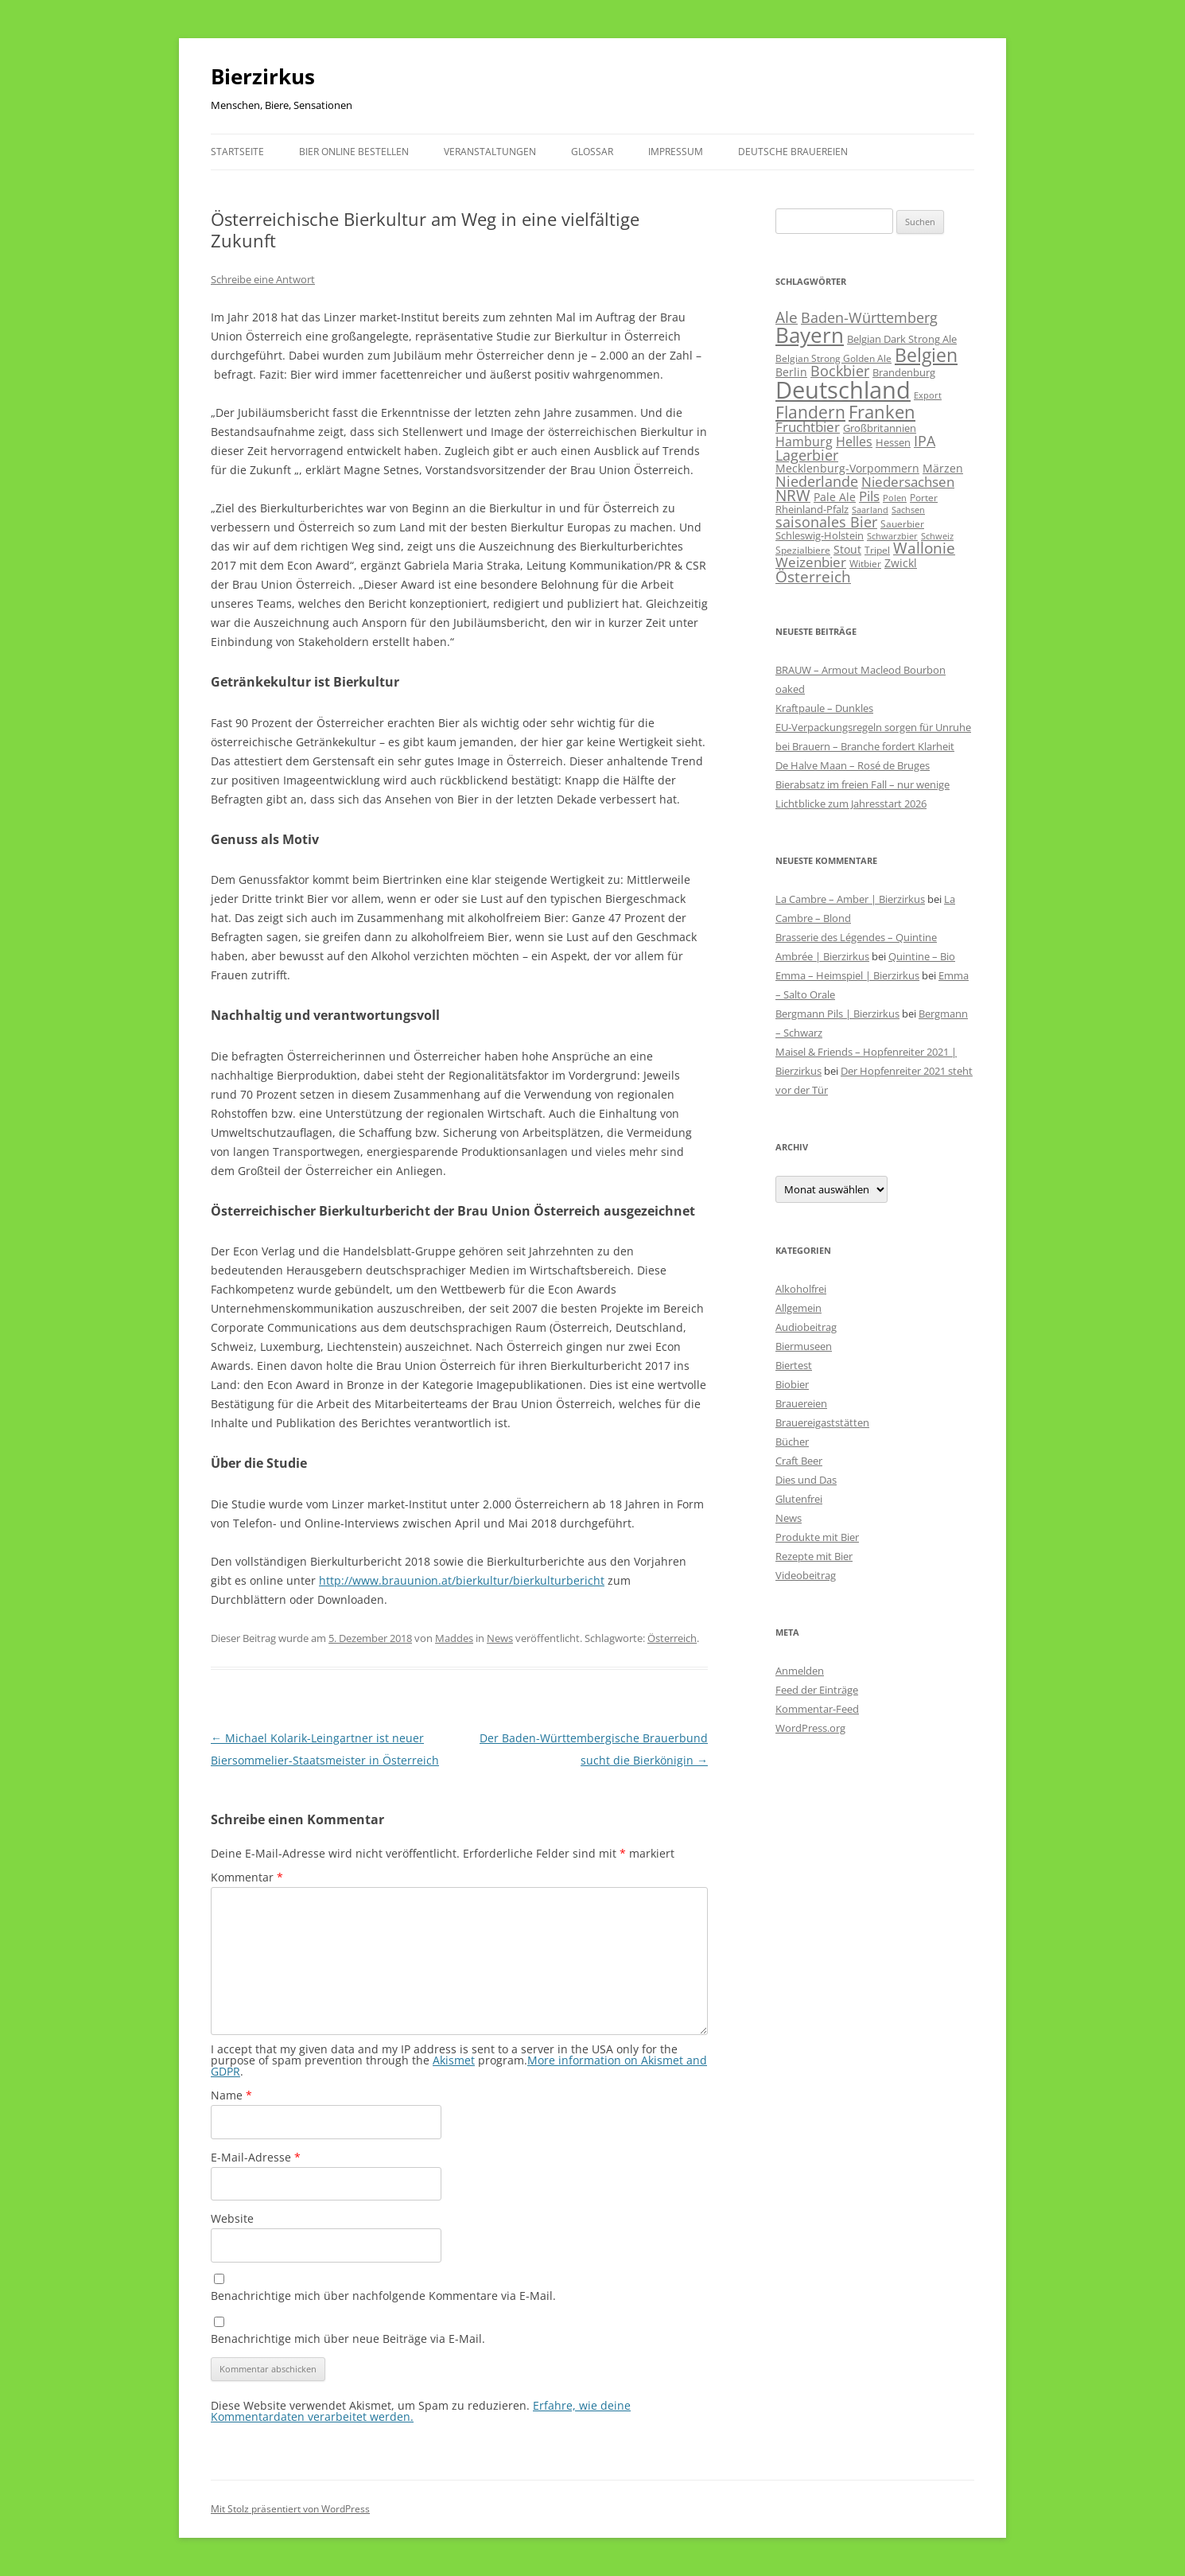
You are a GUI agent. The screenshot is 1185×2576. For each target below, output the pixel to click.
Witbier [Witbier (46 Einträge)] (865, 564)
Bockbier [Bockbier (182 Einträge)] (839, 370)
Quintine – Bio (921, 956)
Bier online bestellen (354, 151)
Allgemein (798, 1308)
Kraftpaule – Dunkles (824, 708)
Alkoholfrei (800, 1289)
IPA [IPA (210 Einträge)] (924, 440)
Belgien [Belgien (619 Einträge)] (926, 355)
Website (232, 2218)
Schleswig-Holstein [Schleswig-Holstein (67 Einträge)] (819, 535)
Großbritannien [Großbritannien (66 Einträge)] (879, 428)
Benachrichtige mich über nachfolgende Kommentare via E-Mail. (383, 2295)
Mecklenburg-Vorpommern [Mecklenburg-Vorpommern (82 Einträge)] (847, 468)
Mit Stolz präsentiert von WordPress (290, 2509)
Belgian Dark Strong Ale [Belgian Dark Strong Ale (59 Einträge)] (902, 339)
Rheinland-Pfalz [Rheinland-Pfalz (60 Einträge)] (812, 509)
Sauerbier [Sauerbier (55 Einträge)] (902, 524)
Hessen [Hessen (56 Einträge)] (893, 442)
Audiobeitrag (806, 1327)
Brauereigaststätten (822, 1422)
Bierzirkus (263, 76)
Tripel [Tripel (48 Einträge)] (877, 549)
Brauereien (801, 1403)
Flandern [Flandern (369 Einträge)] (810, 412)
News (500, 1638)
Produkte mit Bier (817, 1537)
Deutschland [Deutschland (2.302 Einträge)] (843, 390)
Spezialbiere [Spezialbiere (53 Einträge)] (802, 550)
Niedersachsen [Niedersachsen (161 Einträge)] (907, 482)
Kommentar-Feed (817, 1709)
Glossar (592, 151)
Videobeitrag (805, 1575)
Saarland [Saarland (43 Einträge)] (870, 510)
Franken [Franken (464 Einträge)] (882, 411)
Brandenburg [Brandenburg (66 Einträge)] (903, 372)
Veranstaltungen (490, 151)
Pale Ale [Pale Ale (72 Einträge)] (835, 496)
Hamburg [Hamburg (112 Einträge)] (804, 441)
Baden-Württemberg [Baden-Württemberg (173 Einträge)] (869, 317)
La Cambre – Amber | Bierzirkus (850, 899)
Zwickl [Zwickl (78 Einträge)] (900, 562)
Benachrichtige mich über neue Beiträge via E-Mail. (348, 2338)
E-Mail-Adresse (256, 2157)
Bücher (792, 1441)
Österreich (672, 1638)
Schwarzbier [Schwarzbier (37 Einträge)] (892, 536)
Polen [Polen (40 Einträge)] (895, 498)
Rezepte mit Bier (814, 1556)
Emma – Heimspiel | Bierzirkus (847, 975)
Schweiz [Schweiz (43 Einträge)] (937, 536)
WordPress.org (810, 1728)
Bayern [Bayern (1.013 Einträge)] (809, 335)
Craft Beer (798, 1460)
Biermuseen (803, 1346)
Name (231, 2095)
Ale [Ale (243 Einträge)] (786, 317)
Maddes (454, 1638)
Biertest (793, 1365)
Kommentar (247, 1877)
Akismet (454, 2060)
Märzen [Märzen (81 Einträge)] (943, 468)
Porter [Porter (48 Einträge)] (924, 497)
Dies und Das (806, 1480)
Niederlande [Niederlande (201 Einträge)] (816, 481)
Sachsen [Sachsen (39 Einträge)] (908, 510)
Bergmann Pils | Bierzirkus (837, 1013)
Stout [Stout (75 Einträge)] (847, 549)
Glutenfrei (798, 1499)
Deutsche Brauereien (793, 151)
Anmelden (799, 1671)
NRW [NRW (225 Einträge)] (792, 495)
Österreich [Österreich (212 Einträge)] (813, 576)
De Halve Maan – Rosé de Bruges (852, 765)
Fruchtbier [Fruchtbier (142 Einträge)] (807, 427)
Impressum (675, 151)
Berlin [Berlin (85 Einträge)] (791, 371)
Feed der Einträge (816, 1690)
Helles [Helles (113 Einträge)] (854, 441)
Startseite (237, 151)
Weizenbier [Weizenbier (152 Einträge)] (810, 562)
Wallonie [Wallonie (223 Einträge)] (924, 548)
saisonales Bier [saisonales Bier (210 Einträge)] (826, 521)
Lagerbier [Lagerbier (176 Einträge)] (806, 455)
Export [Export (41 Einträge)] (928, 395)
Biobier (792, 1384)
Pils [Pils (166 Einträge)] (869, 495)
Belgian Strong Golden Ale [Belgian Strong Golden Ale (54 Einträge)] (833, 358)
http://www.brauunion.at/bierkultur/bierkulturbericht (461, 1580)
